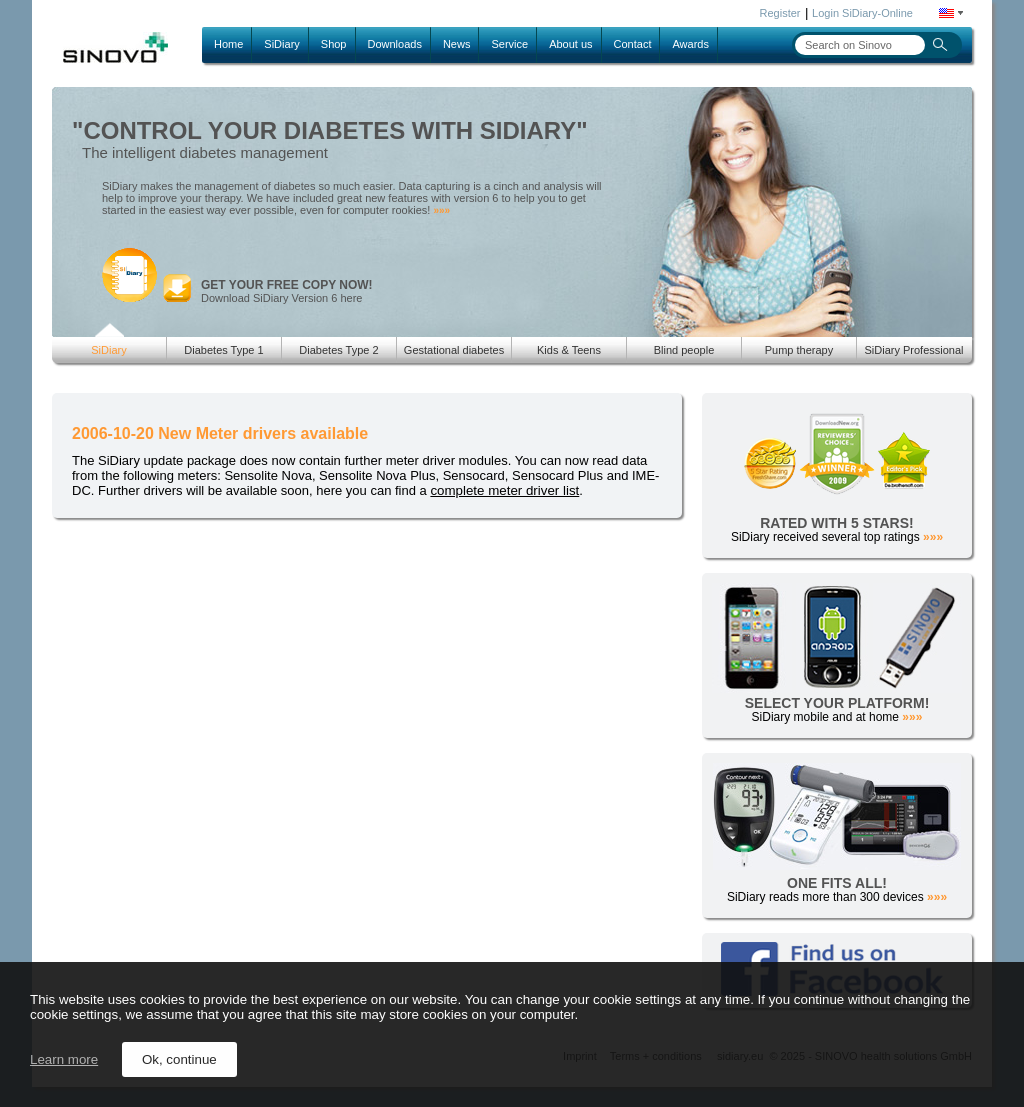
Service (509, 44)
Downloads (395, 44)
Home (228, 44)
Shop (334, 44)
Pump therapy (799, 350)
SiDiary (281, 44)
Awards (690, 44)
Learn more (64, 1059)
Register (780, 13)
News (457, 44)
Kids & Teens (569, 350)
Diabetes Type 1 (223, 350)
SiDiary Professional (913, 350)
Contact (633, 44)
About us (570, 44)
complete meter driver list (504, 490)
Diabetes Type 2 (338, 350)
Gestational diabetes (454, 350)
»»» (441, 210)
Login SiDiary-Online (862, 13)
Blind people (684, 350)
